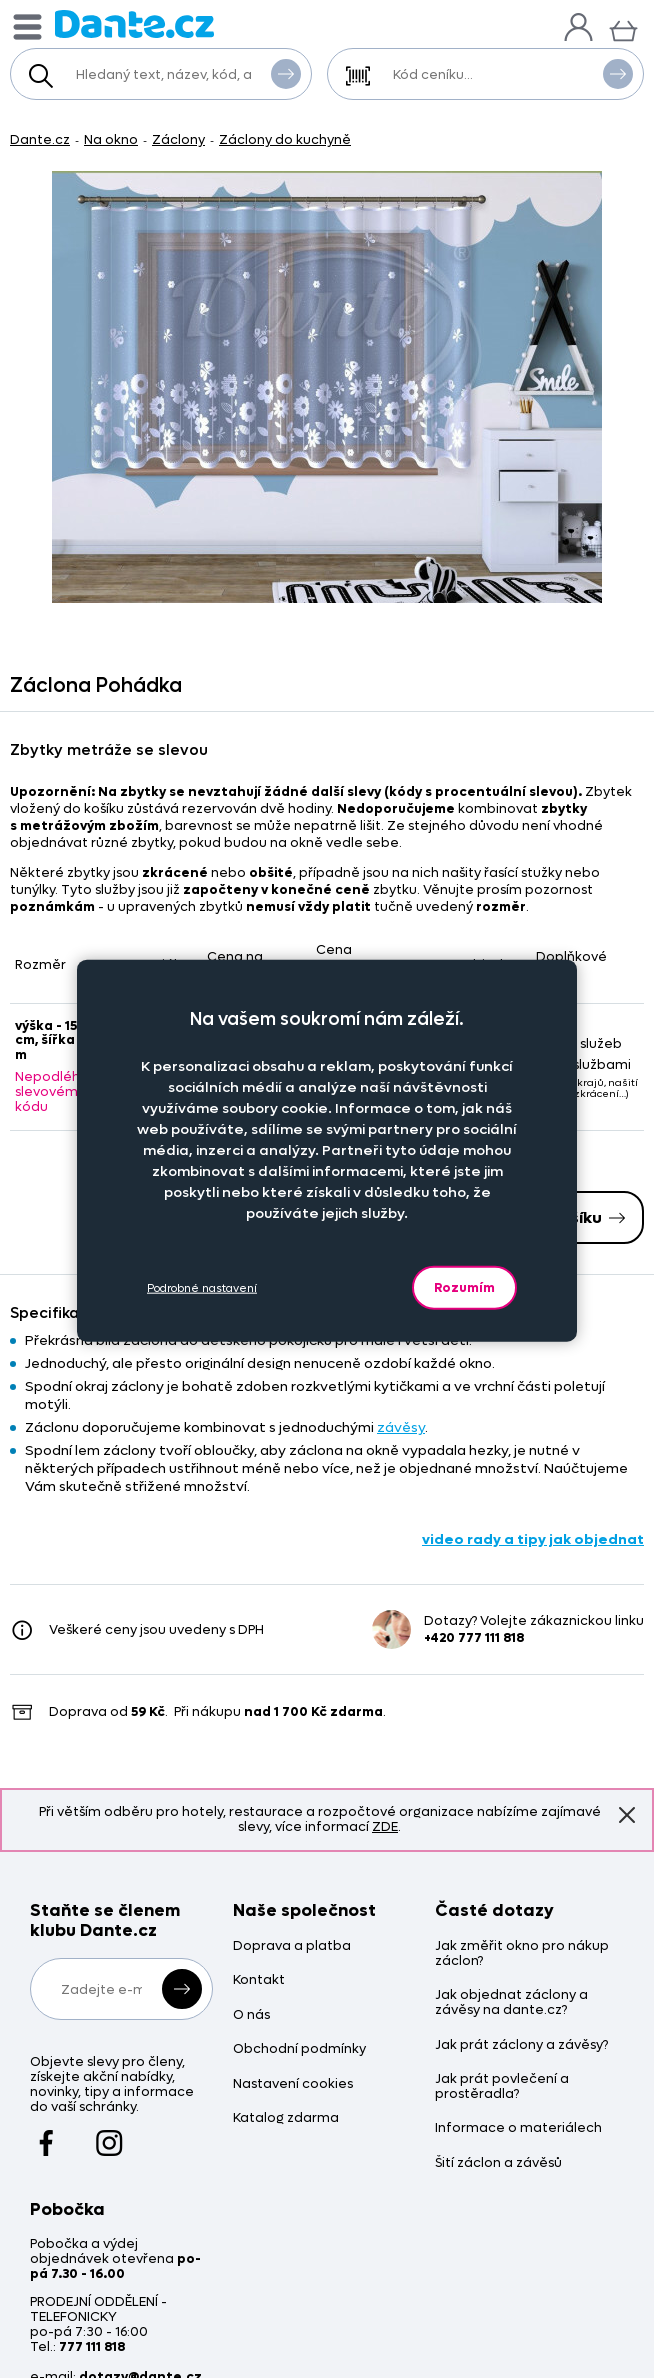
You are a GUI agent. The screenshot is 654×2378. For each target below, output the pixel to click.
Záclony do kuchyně (285, 139)
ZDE (385, 1826)
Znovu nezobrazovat (627, 1815)
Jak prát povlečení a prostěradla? (502, 2087)
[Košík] (623, 28)
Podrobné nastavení (202, 1287)
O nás (251, 2015)
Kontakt (259, 1980)
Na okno (111, 139)
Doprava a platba (292, 1946)
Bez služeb (579, 1043)
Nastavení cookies (293, 2084)
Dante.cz (40, 139)
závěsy (401, 1427)
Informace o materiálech (518, 2128)
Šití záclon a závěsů (498, 2163)
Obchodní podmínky (299, 2049)
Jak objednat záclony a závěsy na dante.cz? (511, 2003)
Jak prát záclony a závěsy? (521, 2045)
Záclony (178, 139)
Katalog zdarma (286, 2118)
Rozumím (464, 1287)
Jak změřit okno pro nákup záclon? (522, 1954)
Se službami (583, 1064)
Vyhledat (286, 73)
